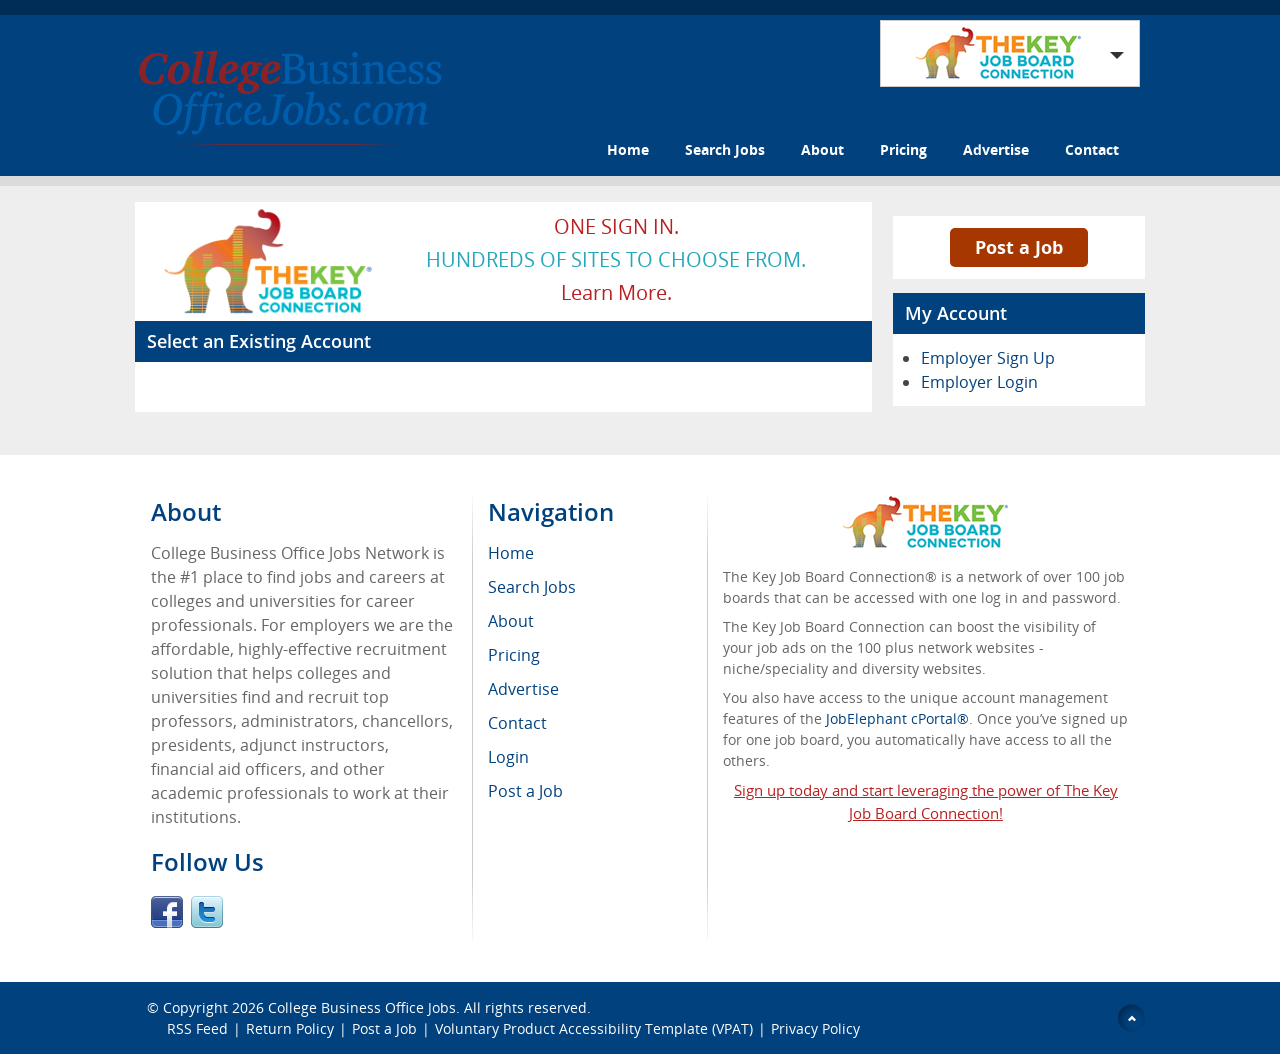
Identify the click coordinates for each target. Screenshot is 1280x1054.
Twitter (207, 912)
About (822, 149)
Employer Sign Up (988, 358)
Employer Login (979, 382)
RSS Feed (197, 1028)
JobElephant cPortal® (897, 718)
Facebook (167, 912)
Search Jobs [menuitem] (532, 587)
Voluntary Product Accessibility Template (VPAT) (594, 1028)
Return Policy (290, 1028)
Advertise (996, 149)
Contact (1092, 149)
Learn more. (616, 292)
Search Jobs (725, 149)
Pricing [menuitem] (514, 655)
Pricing (903, 149)
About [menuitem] (511, 621)
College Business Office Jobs (362, 1007)
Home (628, 149)
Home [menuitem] (511, 553)
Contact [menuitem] (517, 723)
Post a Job (1019, 247)
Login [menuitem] (508, 757)
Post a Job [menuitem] (525, 791)
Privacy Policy (817, 1028)
